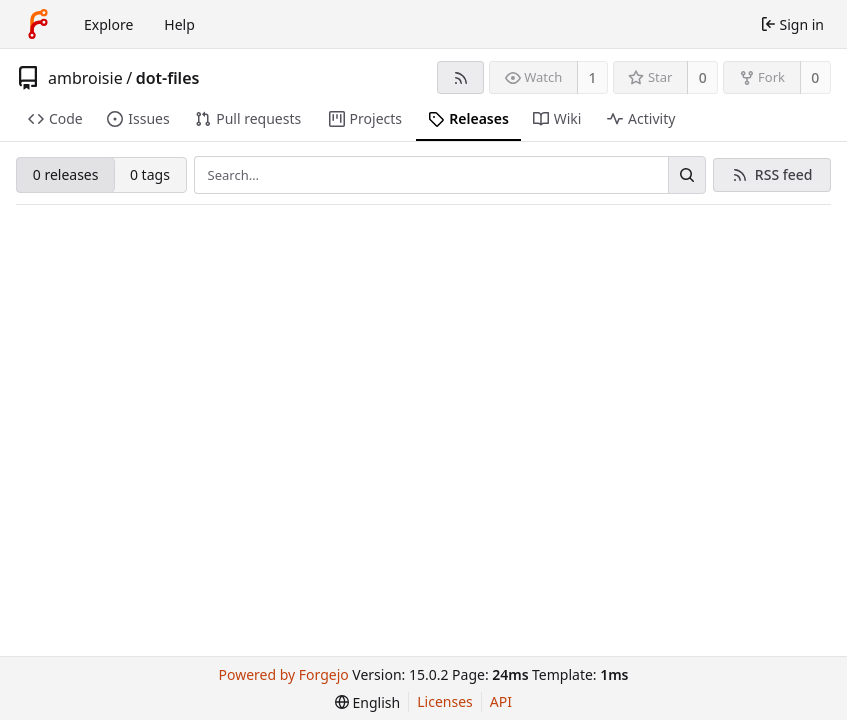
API (501, 701)
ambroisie (85, 78)
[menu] (367, 702)
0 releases (66, 174)
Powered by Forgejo (284, 674)
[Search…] (687, 175)
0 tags (150, 174)
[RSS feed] (460, 77)
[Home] (38, 24)
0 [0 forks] (815, 77)
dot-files (168, 78)
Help (179, 24)
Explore (108, 24)
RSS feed (784, 174)
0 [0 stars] (703, 77)
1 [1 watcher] (593, 77)
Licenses (445, 701)
